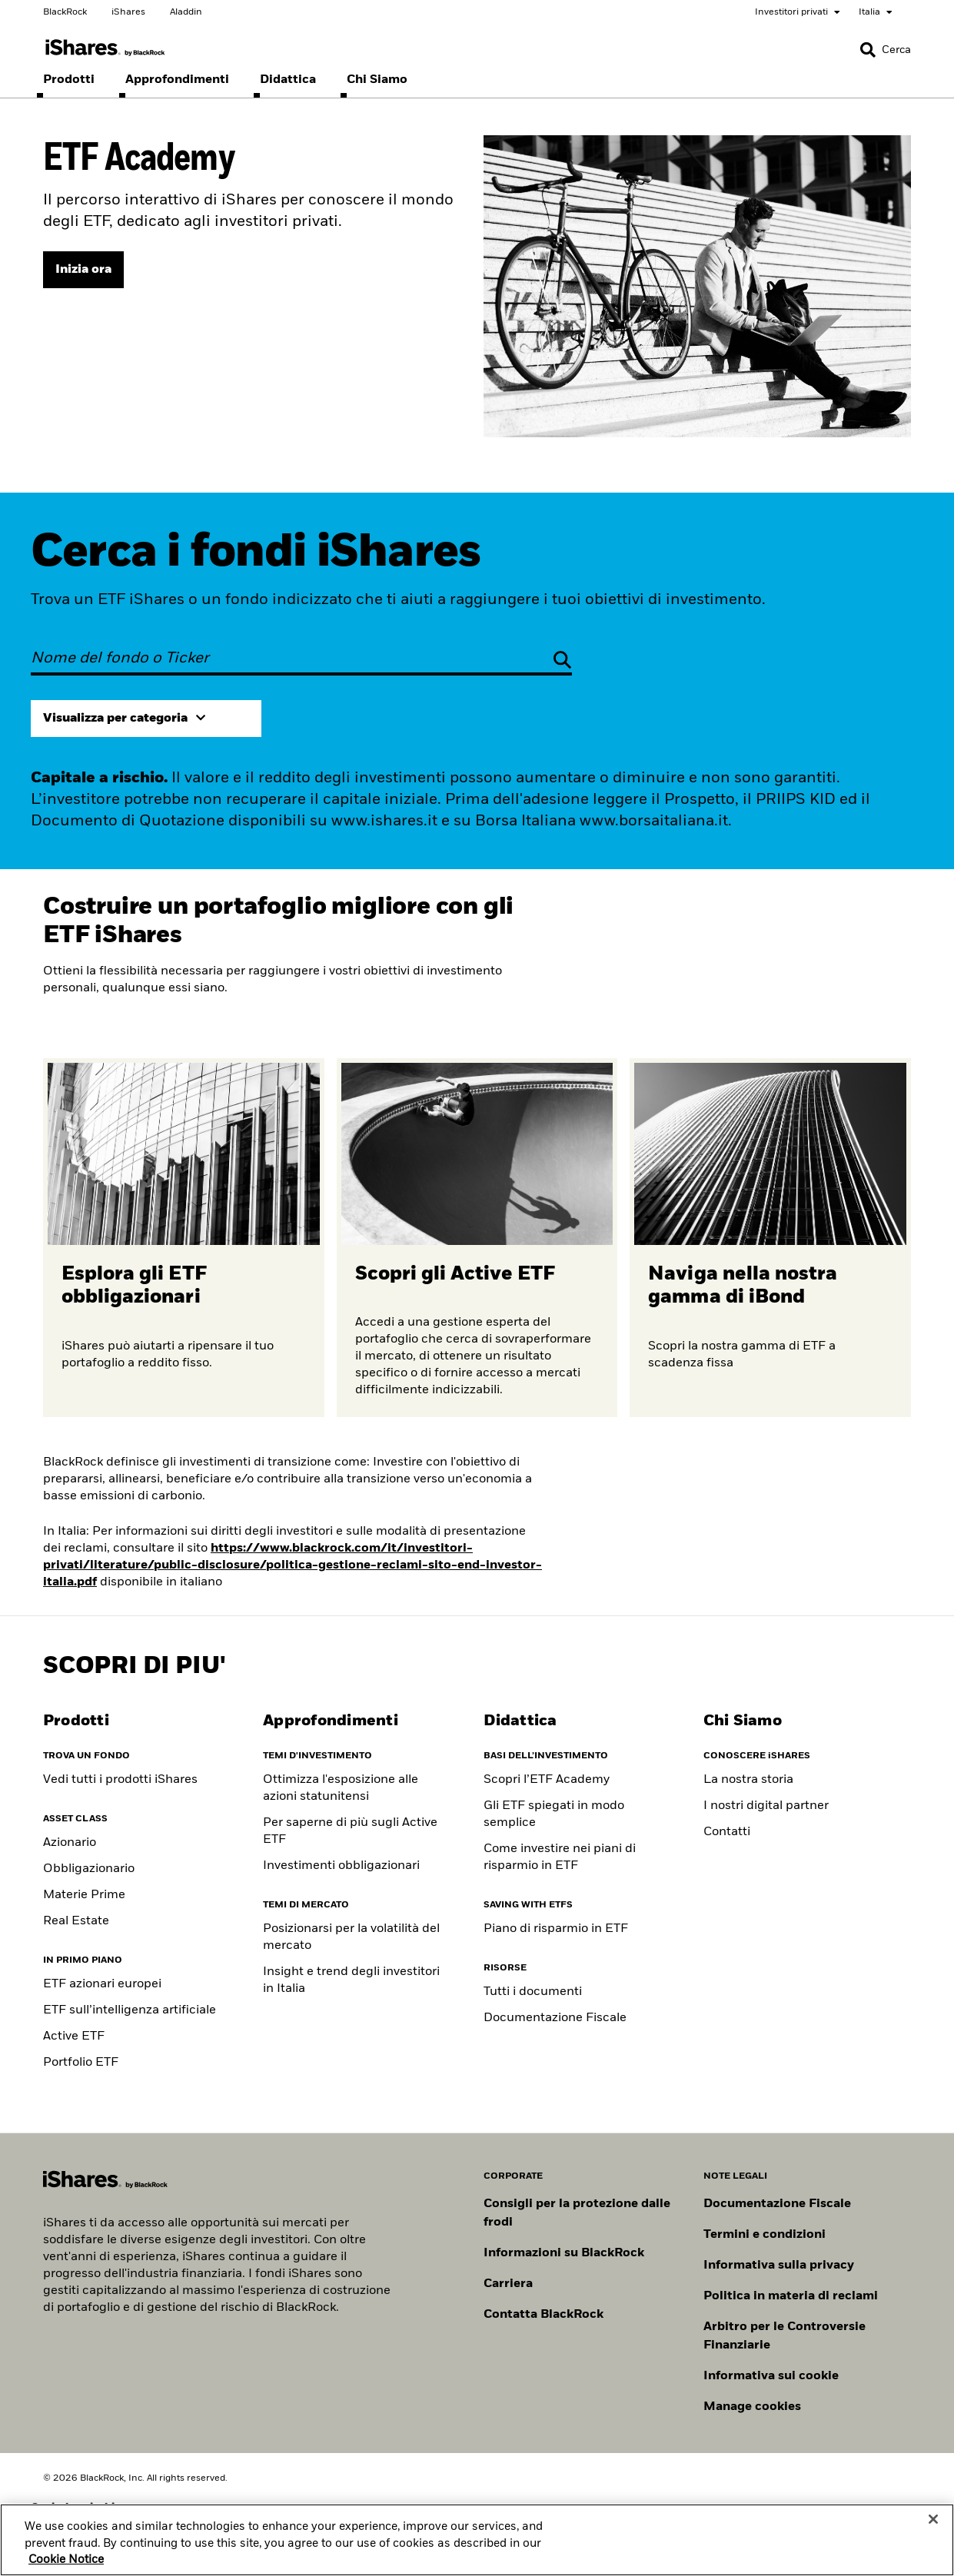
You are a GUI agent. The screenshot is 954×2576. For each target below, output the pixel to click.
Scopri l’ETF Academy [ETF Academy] (547, 1780)
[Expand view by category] (146, 718)
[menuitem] (69, 79)
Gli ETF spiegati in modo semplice (554, 1814)
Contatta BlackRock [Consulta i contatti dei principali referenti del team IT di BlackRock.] (543, 2315)
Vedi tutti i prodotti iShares (120, 1780)
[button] (868, 50)
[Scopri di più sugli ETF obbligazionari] (183, 1237)
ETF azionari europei (102, 1984)
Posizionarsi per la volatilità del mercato (351, 1937)
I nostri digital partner (766, 1806)
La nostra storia (748, 1780)
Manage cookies (752, 2407)
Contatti (726, 1832)
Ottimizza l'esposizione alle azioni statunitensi (340, 1788)
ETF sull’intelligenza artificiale (129, 2010)
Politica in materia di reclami (790, 2296)
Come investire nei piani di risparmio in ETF (560, 1857)
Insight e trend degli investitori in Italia (351, 1980)
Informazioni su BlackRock (564, 2253)
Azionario (69, 1843)
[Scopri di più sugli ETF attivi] (477, 1237)
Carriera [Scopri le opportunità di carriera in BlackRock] (508, 2284)
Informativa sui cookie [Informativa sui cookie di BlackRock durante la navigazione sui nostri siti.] (771, 2376)
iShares (128, 12)
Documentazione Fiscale (555, 2018)
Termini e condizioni (764, 2235)
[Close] (933, 2539)
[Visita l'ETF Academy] (83, 269)
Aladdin (186, 12)
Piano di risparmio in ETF (556, 1929)
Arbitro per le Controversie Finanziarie (784, 2336)
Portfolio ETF (80, 2062)
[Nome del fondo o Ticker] (301, 658)
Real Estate (76, 1921)
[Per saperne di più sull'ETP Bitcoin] (770, 1237)
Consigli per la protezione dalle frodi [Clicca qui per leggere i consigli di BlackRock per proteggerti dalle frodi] (577, 2213)
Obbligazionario (89, 1869)
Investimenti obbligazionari (341, 1866)
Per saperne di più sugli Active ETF (350, 1831)
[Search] (885, 50)
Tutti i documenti (533, 1992)
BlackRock (65, 12)
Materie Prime (84, 1895)
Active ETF (74, 2036)
